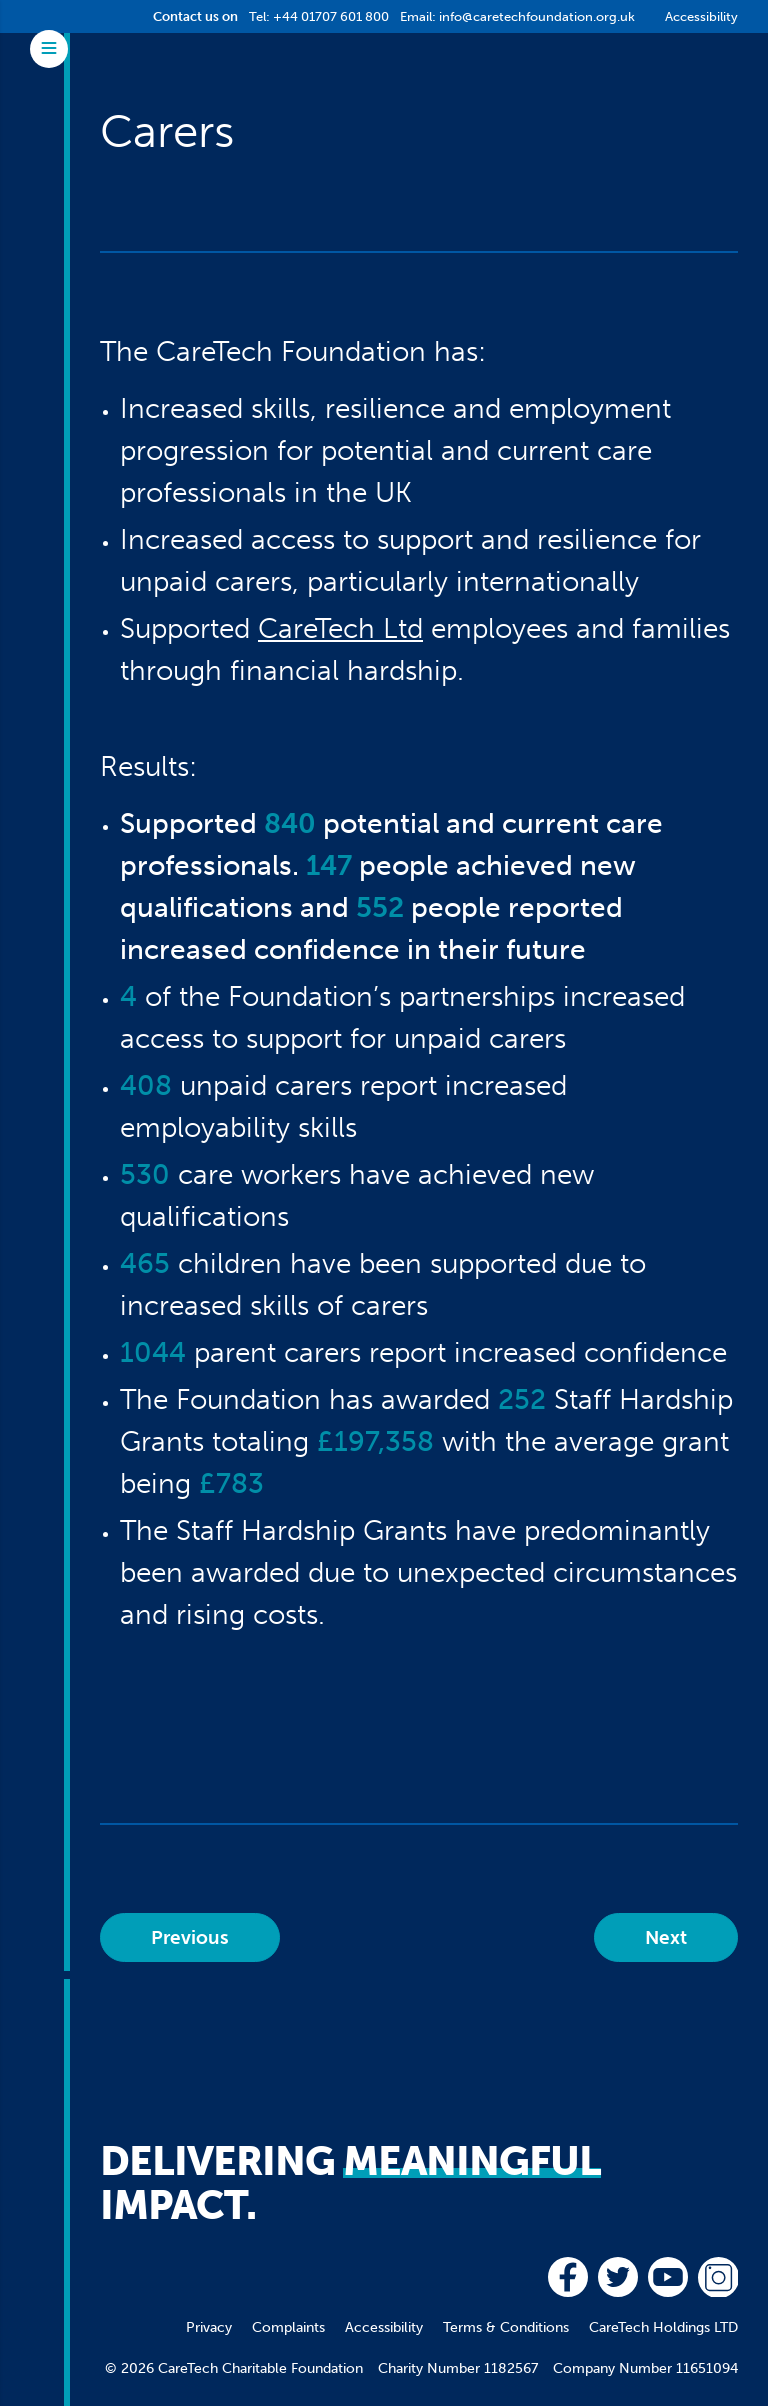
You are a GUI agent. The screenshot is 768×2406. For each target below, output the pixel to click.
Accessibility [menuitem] (384, 2327)
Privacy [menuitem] (209, 2327)
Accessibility (701, 16)
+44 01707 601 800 (331, 16)
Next (666, 1937)
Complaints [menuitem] (288, 2327)
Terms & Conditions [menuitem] (506, 2327)
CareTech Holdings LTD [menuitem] (663, 2327)
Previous (190, 1937)
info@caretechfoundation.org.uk (537, 16)
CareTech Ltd (340, 628)
